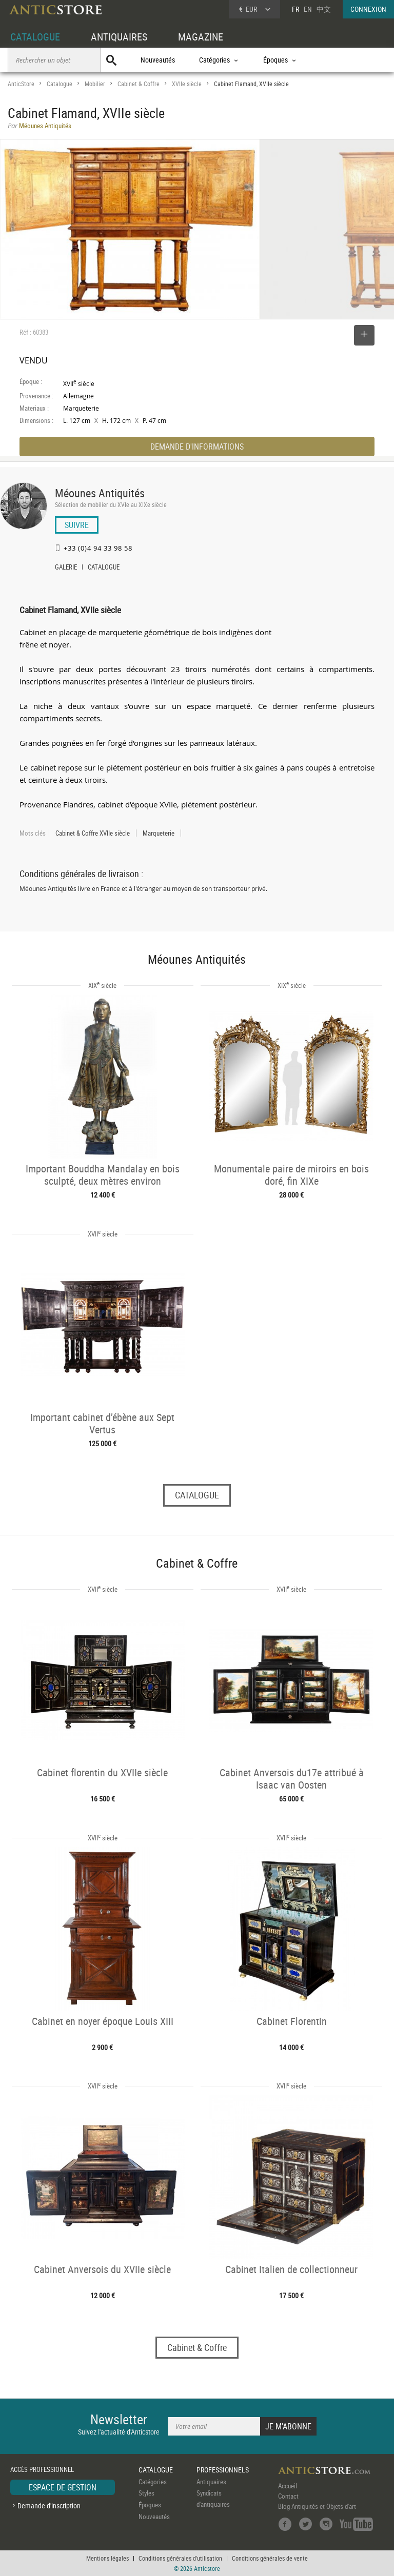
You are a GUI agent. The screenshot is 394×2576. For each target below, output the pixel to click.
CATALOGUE (35, 37)
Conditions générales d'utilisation (180, 2558)
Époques (150, 2504)
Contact (288, 2496)
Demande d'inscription (49, 2505)
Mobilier (95, 84)
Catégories (153, 2481)
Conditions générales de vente (270, 2558)
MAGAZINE (200, 37)
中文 (324, 9)
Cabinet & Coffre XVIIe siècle (92, 833)
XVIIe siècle (187, 84)
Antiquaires (211, 2481)
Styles (146, 2493)
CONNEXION (368, 9)
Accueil (287, 2485)
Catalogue (59, 84)
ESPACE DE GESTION (62, 2487)
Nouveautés (158, 60)
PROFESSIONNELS (222, 2469)
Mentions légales (107, 2558)
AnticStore (21, 84)
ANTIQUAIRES (119, 37)
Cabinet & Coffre (138, 84)
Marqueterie (158, 833)
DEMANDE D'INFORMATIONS (197, 446)
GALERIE (66, 568)
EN (308, 9)
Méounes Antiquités (100, 492)
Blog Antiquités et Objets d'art (317, 2506)
